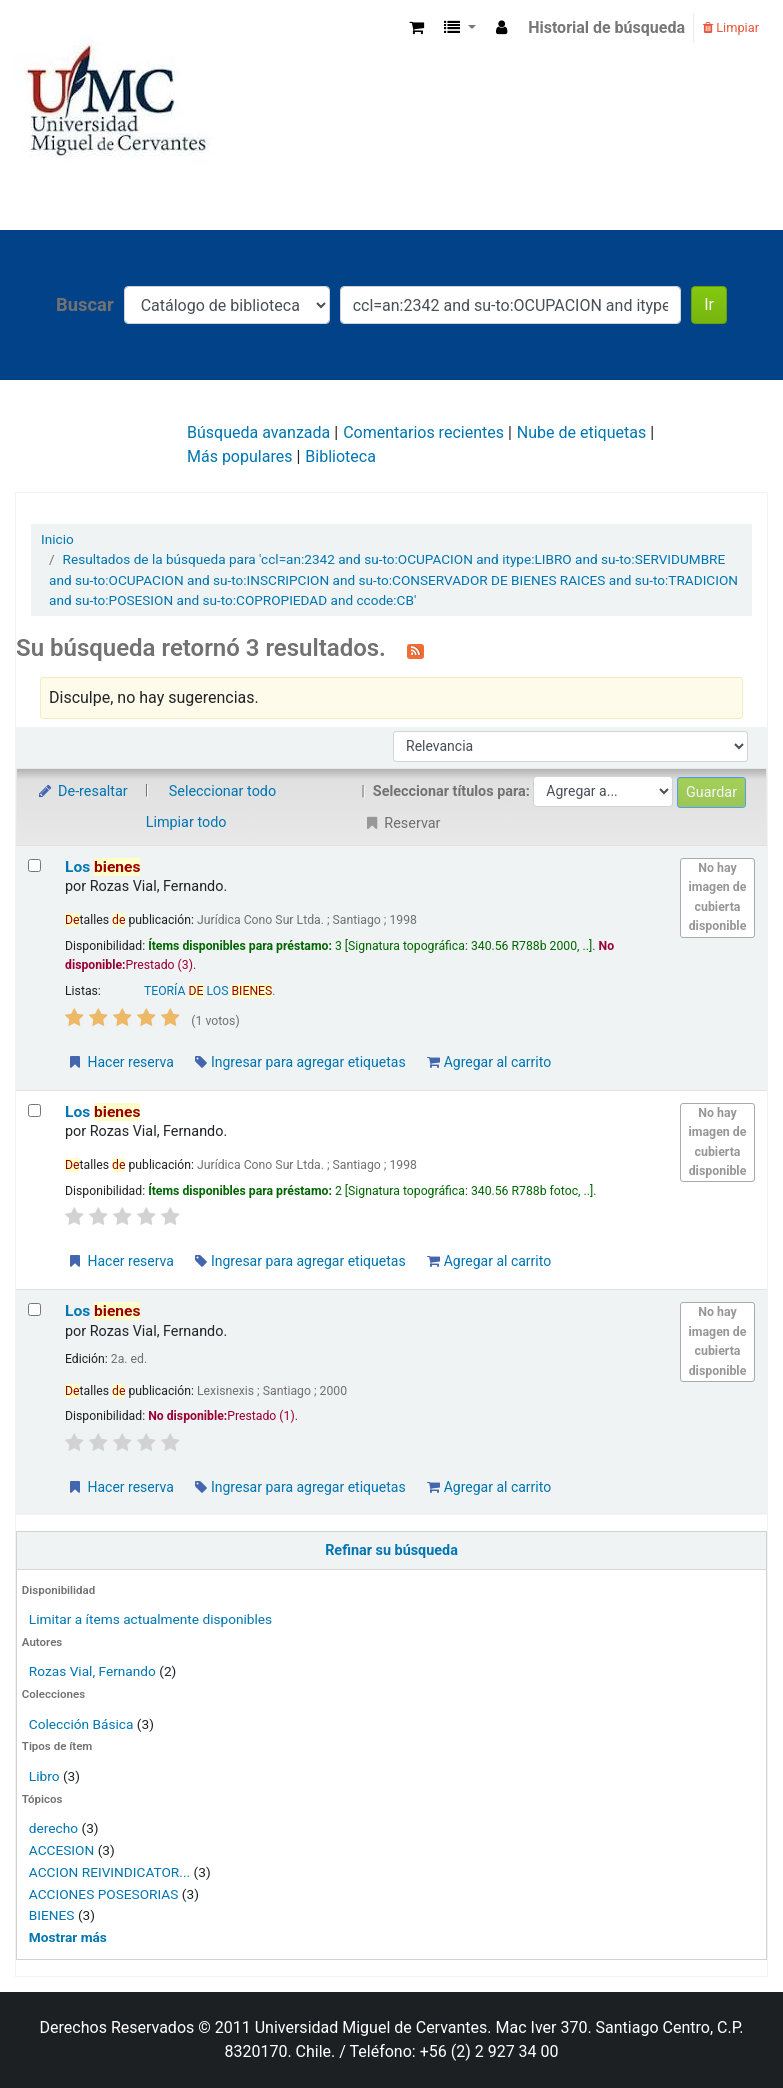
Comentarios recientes (423, 432)
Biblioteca (340, 456)
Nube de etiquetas (581, 432)
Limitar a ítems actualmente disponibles (150, 1619)
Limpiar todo (186, 822)
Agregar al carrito (489, 1062)
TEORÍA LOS (208, 991)
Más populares (239, 456)
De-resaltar (82, 791)
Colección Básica (81, 1724)
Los (102, 867)
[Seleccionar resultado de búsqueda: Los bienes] (34, 865)
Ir (709, 304)
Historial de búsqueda (606, 27)
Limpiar (731, 27)
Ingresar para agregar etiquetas (300, 1062)
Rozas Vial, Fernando (92, 1671)
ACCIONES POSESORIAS (104, 1894)
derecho (53, 1828)
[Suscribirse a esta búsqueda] (415, 650)
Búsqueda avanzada (258, 432)
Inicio (57, 539)
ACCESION (61, 1850)
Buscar (85, 304)
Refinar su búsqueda (391, 1550)
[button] (416, 28)
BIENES (52, 1915)
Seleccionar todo (222, 791)
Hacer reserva (120, 1062)
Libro (44, 1776)
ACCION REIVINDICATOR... (109, 1872)
